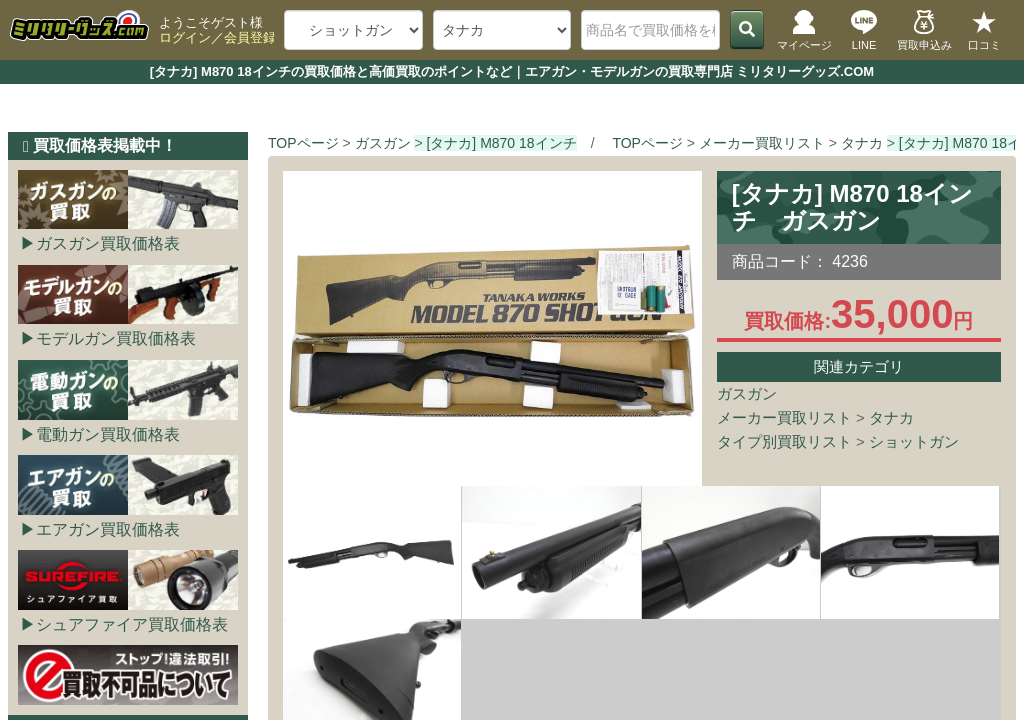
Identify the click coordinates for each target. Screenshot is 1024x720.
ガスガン (747, 393)
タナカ (891, 417)
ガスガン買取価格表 (108, 243)
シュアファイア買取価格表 (132, 624)
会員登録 (250, 37)
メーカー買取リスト (784, 417)
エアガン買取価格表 (108, 529)
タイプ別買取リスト (784, 441)
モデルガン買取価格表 (116, 338)
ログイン (185, 37)
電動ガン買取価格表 (108, 434)
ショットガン (914, 441)
